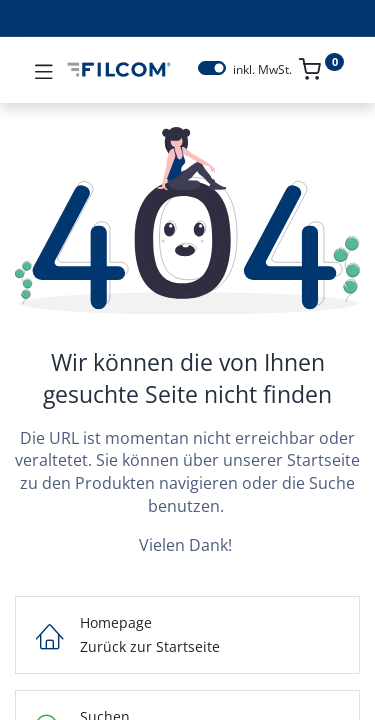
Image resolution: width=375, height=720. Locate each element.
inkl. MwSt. (262, 70)
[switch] (212, 68)
